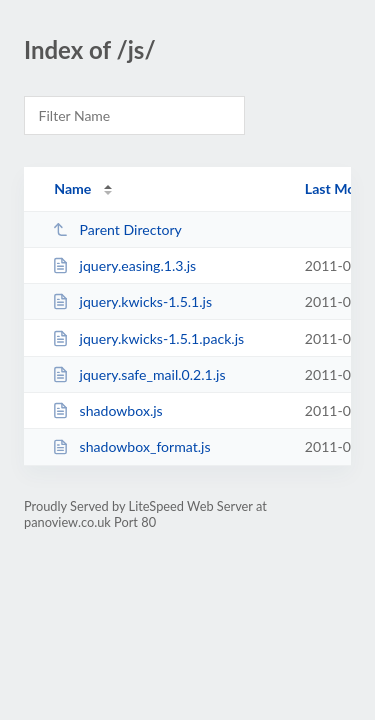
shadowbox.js (107, 410)
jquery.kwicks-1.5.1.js (132, 301)
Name (72, 188)
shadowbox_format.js (131, 446)
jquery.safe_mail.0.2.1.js (138, 374)
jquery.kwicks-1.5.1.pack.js (148, 338)
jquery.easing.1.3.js (124, 265)
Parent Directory (117, 229)
